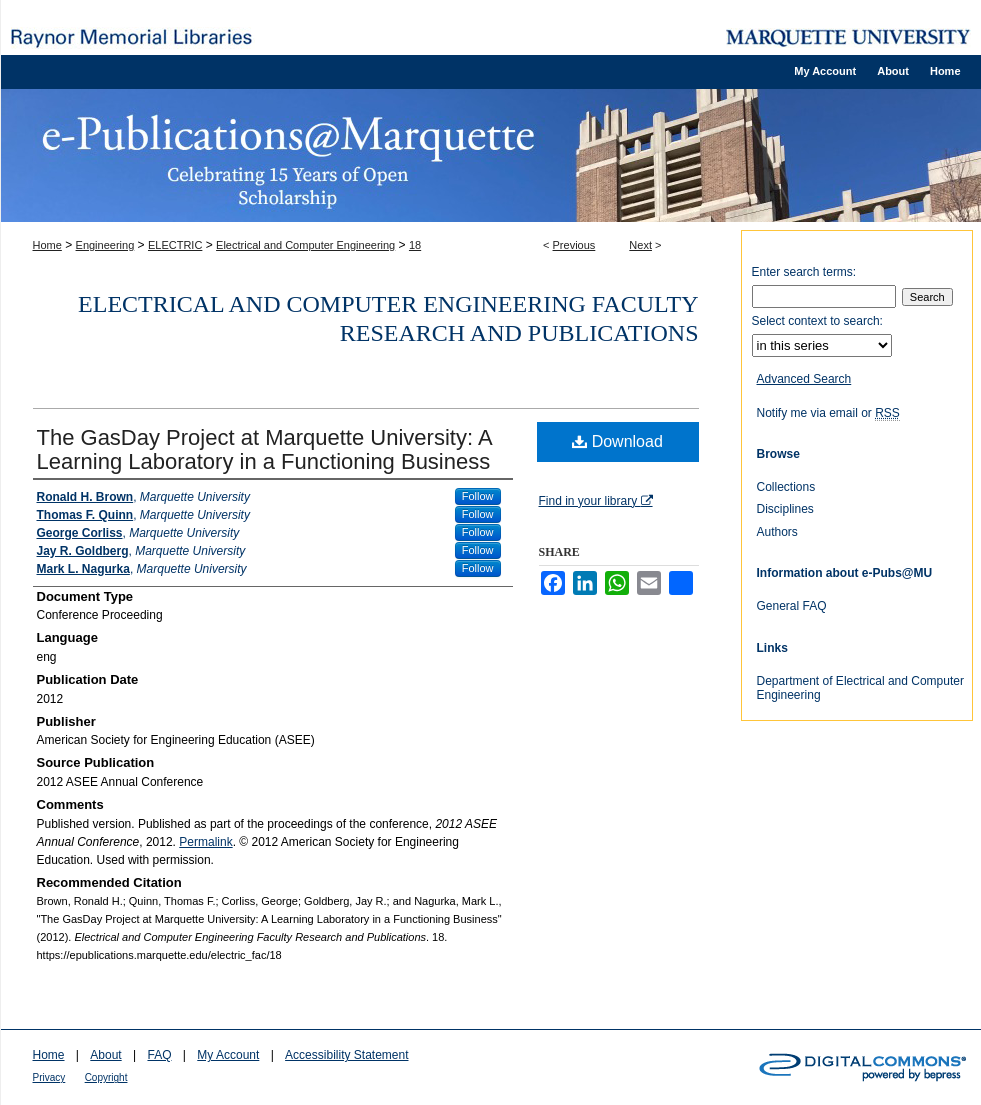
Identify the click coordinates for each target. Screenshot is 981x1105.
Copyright (106, 1077)
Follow (478, 496)
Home (47, 245)
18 (415, 245)
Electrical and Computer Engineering (305, 245)
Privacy (49, 1077)
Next (640, 245)
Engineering (105, 245)
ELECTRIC (175, 245)
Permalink (205, 842)
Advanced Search (804, 379)
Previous (574, 245)
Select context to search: (817, 321)
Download (617, 441)
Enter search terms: (804, 272)
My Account (228, 1055)
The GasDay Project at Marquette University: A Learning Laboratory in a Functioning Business (264, 449)
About (105, 1055)
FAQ (159, 1055)
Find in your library (596, 501)
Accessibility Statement (346, 1055)
